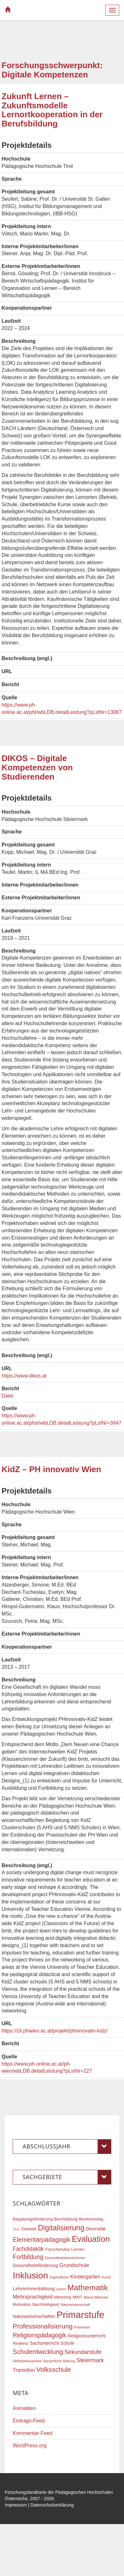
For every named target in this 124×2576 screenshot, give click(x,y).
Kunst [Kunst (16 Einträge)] (106, 2277)
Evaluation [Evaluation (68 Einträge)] (91, 2238)
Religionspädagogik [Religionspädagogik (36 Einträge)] (39, 2335)
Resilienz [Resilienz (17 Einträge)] (20, 2343)
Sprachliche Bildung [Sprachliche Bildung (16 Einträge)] (59, 2361)
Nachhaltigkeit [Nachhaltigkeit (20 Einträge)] (45, 2304)
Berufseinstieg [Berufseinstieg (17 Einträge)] (91, 2219)
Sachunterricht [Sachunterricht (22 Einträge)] (44, 2343)
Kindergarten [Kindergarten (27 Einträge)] (85, 2276)
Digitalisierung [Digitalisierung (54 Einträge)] (61, 2228)
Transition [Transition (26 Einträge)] (24, 2370)
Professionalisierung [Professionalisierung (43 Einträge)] (42, 2326)
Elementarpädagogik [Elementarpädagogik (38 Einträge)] (41, 2239)
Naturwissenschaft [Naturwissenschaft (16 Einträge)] (75, 2304)
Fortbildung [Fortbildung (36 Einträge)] (28, 2257)
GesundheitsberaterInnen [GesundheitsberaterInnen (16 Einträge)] (65, 2258)
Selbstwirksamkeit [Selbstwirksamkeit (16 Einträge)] (27, 2361)
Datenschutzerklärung (52, 2505)
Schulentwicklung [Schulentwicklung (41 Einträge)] (38, 2351)
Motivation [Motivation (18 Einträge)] (22, 2304)
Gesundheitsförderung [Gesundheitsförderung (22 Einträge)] (35, 2265)
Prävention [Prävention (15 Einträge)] (82, 2327)
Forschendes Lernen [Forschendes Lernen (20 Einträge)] (64, 2249)
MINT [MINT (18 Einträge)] (77, 2297)
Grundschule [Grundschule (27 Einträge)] (74, 2265)
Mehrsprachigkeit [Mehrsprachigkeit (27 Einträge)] (33, 2296)
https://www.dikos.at (24, 1375)
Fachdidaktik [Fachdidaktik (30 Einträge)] (28, 2249)
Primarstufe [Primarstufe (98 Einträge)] (80, 2314)
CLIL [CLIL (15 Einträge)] (16, 2229)
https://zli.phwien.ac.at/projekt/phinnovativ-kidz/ (55, 2030)
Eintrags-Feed (29, 2420)
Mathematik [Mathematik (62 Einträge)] (87, 2287)
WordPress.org (29, 2445)
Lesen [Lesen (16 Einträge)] (61, 2289)
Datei (7, 1396)
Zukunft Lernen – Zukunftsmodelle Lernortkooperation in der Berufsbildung (52, 109)
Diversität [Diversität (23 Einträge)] (96, 2228)
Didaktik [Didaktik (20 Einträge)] (29, 2229)
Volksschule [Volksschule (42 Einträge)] (53, 2369)
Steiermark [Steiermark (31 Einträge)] (90, 2360)
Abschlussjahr (67, 2146)
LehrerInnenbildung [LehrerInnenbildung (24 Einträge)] (34, 2288)
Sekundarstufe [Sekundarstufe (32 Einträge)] (83, 2352)
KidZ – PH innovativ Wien (51, 1469)
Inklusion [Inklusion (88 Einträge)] (30, 2275)
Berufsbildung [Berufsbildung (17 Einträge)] (66, 2219)
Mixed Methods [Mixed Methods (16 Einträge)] (96, 2297)
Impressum (16, 2505)
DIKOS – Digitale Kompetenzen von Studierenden (37, 767)
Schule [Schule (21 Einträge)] (67, 2343)
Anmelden (24, 2408)
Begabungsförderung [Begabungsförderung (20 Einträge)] (33, 2219)
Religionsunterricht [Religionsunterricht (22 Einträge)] (87, 2335)
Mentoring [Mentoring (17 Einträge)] (62, 2297)
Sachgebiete (67, 2177)
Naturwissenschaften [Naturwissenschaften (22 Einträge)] (34, 2316)
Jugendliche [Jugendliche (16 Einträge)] (59, 2277)
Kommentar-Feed (32, 2433)
